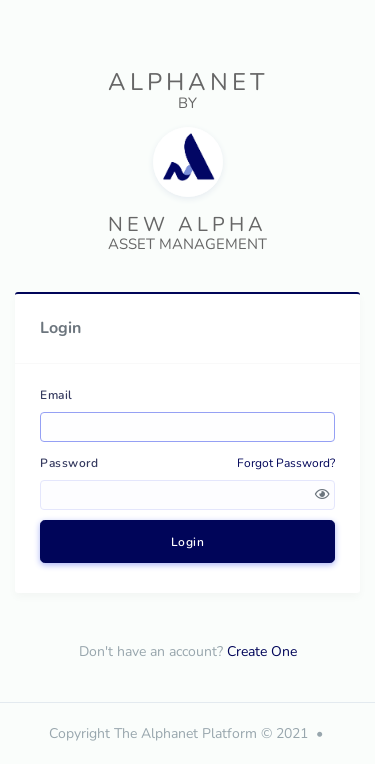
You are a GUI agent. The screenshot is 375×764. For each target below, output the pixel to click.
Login (188, 542)
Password (69, 463)
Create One (262, 651)
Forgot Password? (286, 463)
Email (56, 395)
